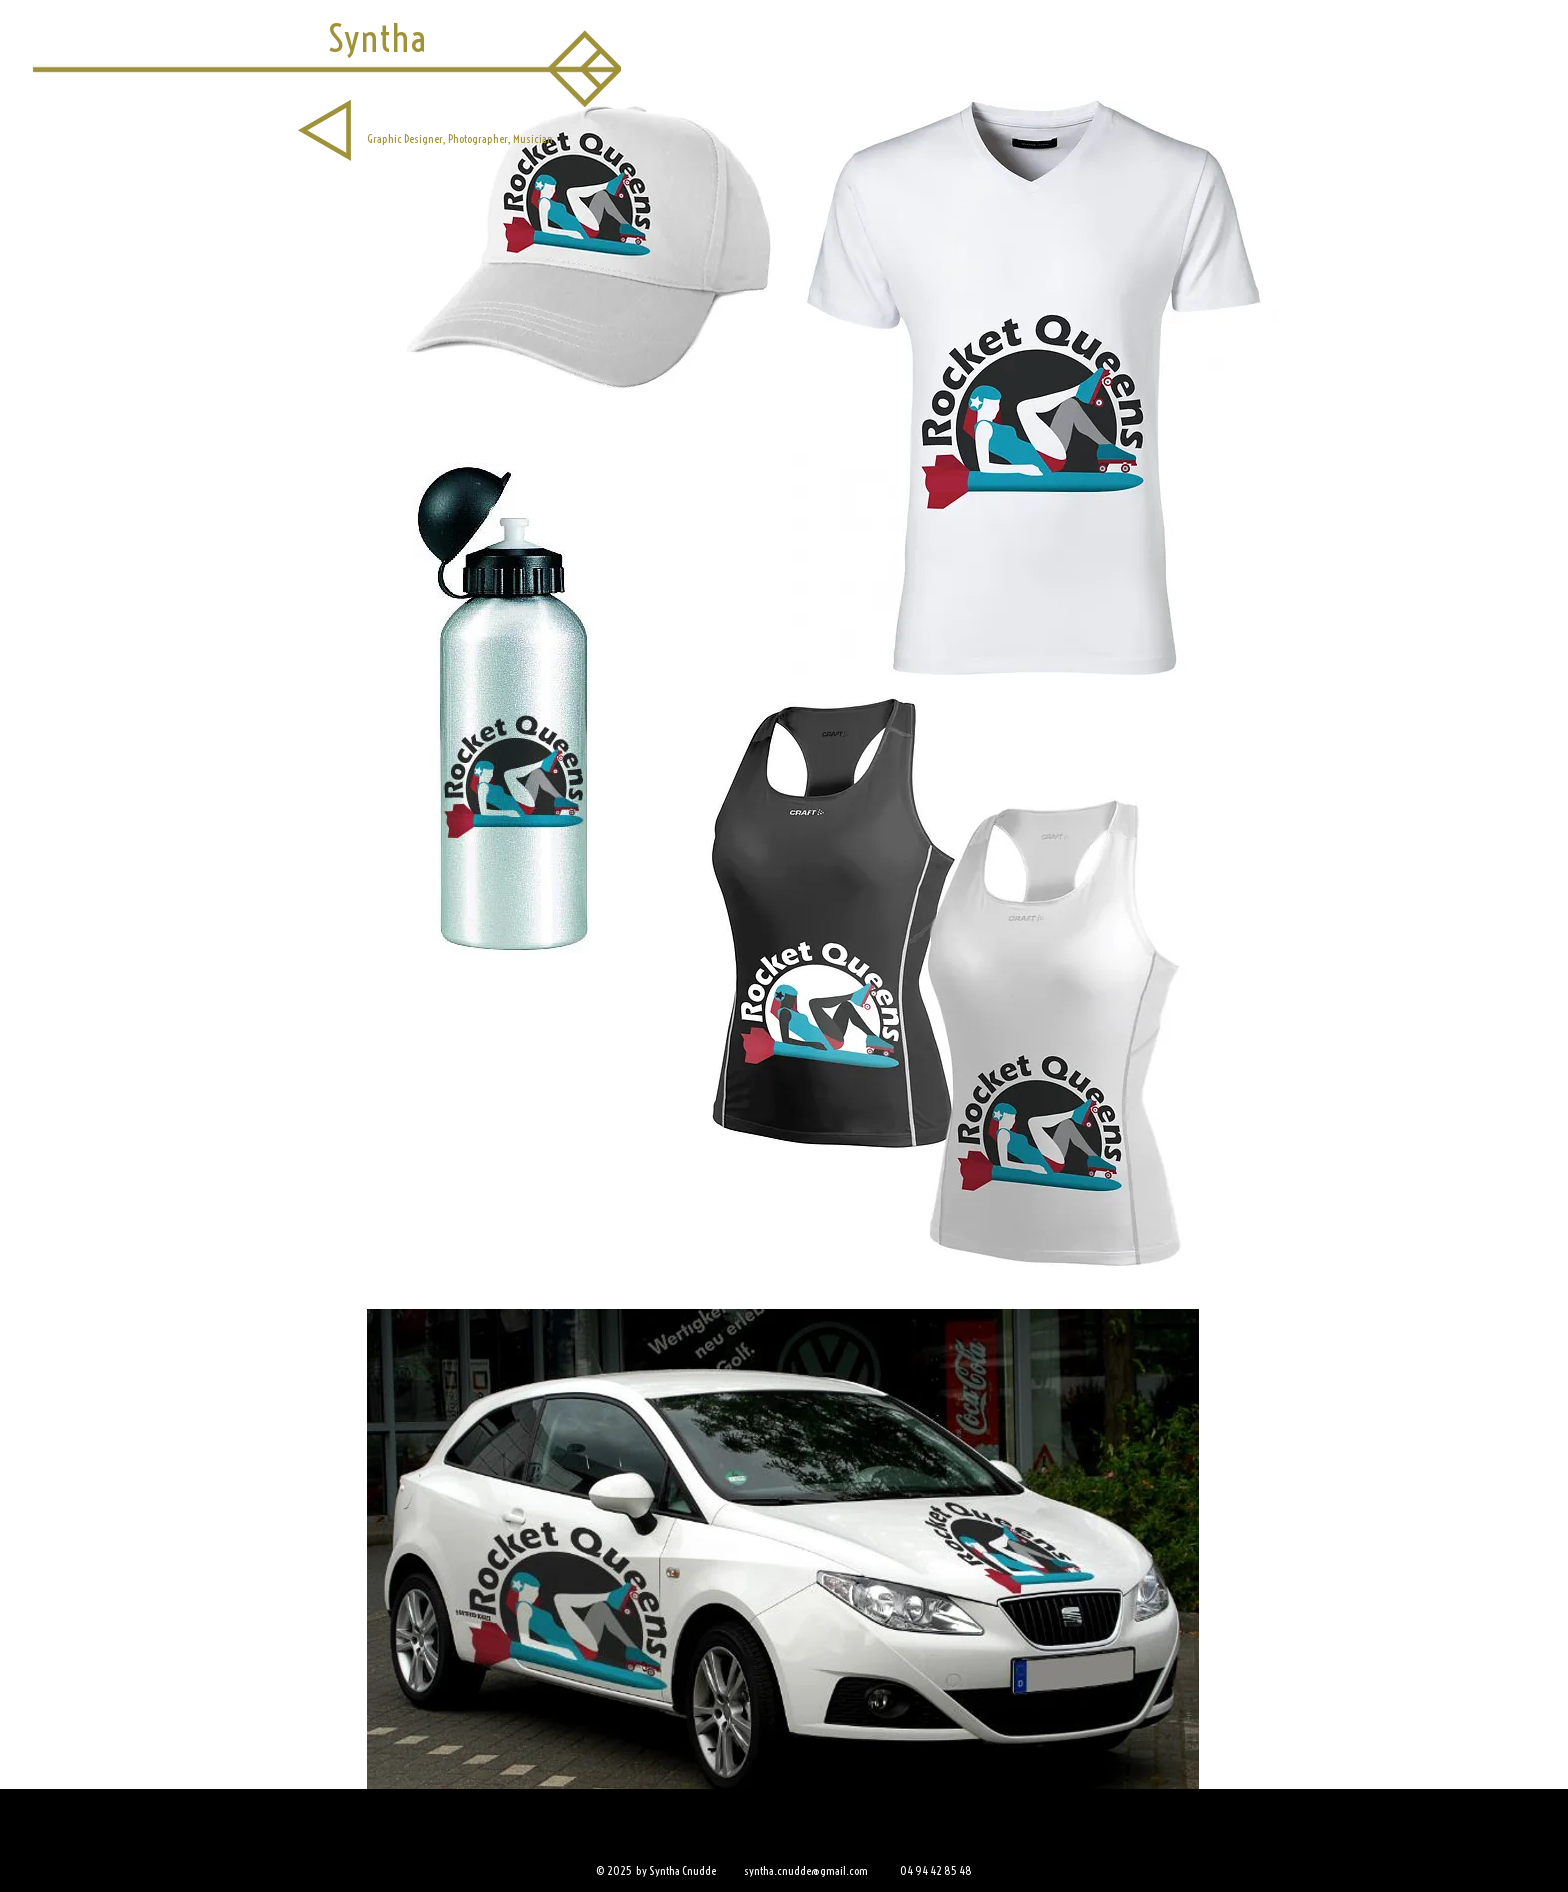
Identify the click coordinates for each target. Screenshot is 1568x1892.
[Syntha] (377, 38)
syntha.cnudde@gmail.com (806, 1870)
